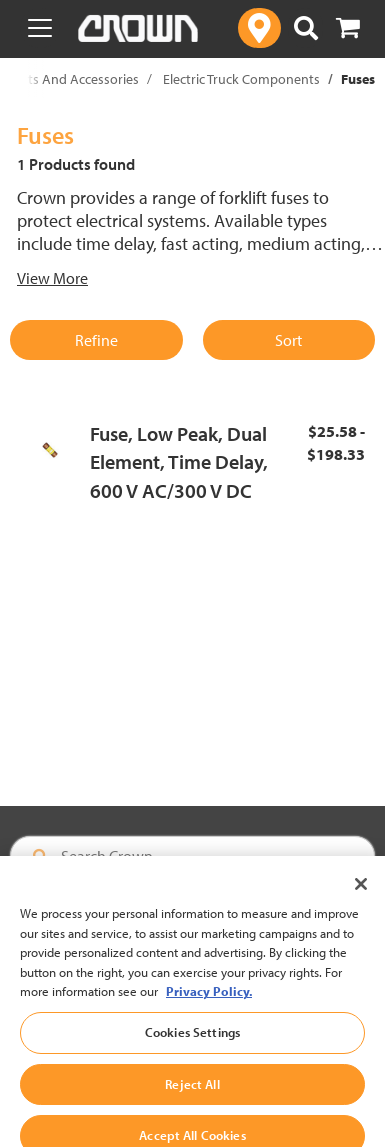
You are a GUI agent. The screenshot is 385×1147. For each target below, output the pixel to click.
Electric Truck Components (241, 79)
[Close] (361, 898)
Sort (288, 340)
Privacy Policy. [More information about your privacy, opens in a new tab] (209, 1005)
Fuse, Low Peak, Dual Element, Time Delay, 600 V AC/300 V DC (179, 462)
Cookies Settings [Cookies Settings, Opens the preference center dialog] (192, 1045)
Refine (96, 340)
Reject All (192, 1097)
